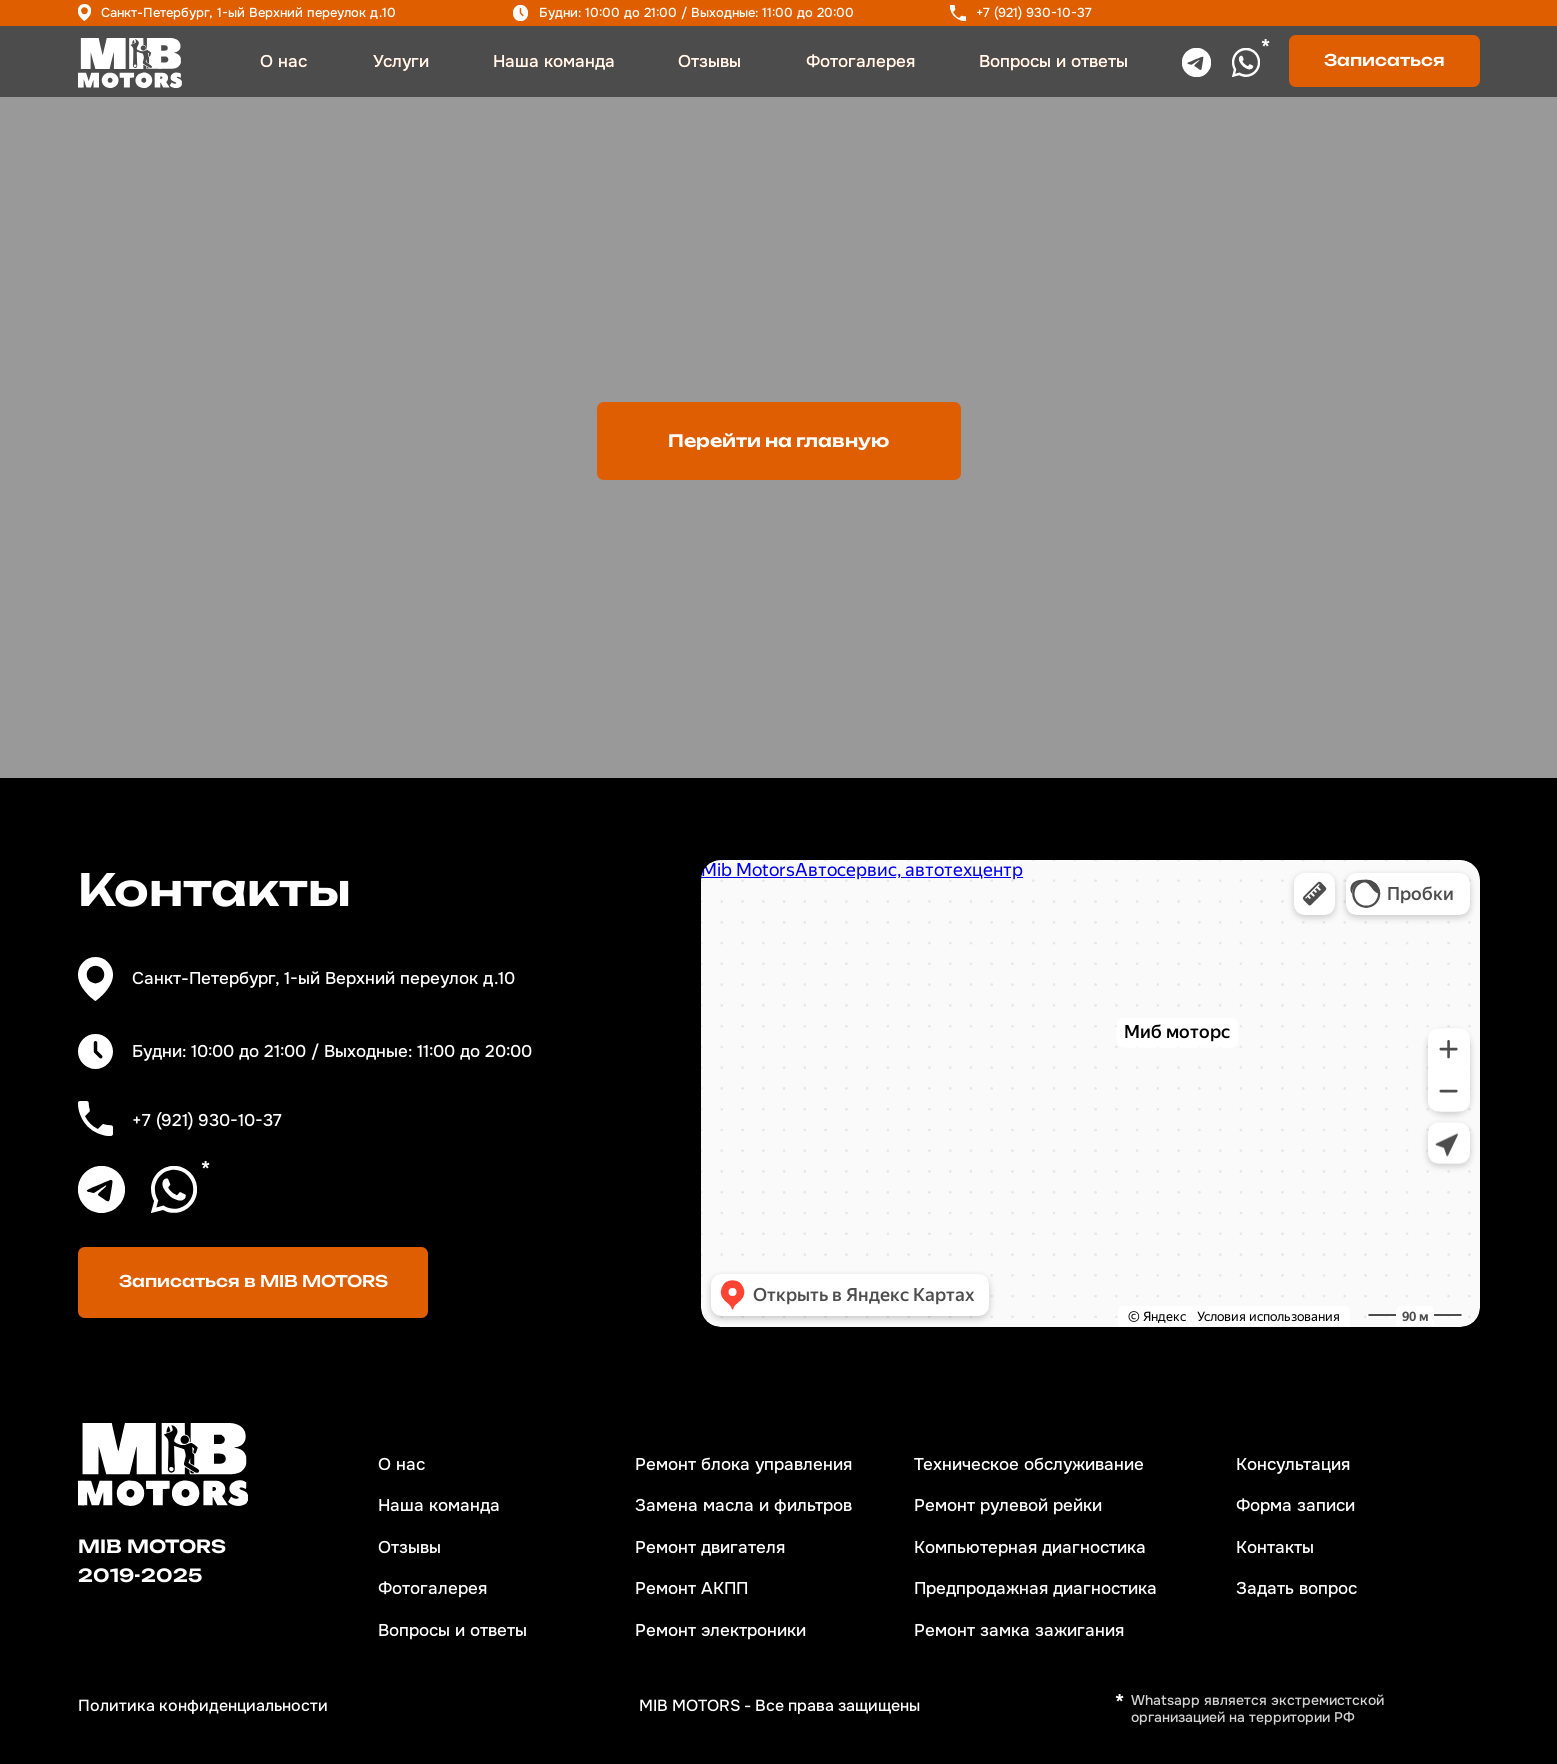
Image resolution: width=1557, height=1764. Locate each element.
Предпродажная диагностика (1035, 1588)
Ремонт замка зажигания (1019, 1630)
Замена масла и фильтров (743, 1505)
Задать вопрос (1296, 1588)
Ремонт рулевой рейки (1008, 1505)
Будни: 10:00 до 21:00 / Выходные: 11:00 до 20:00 (696, 12)
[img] (130, 63)
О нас (283, 61)
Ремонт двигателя (710, 1547)
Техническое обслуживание (1029, 1464)
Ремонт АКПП (691, 1588)
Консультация (1293, 1464)
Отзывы (709, 61)
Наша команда (554, 61)
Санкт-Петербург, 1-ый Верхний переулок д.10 (248, 12)
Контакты (1275, 1547)
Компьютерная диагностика (1030, 1547)
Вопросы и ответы (1053, 61)
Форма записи (1295, 1505)
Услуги (401, 61)
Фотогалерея (860, 61)
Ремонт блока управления (743, 1464)
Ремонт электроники (720, 1630)
